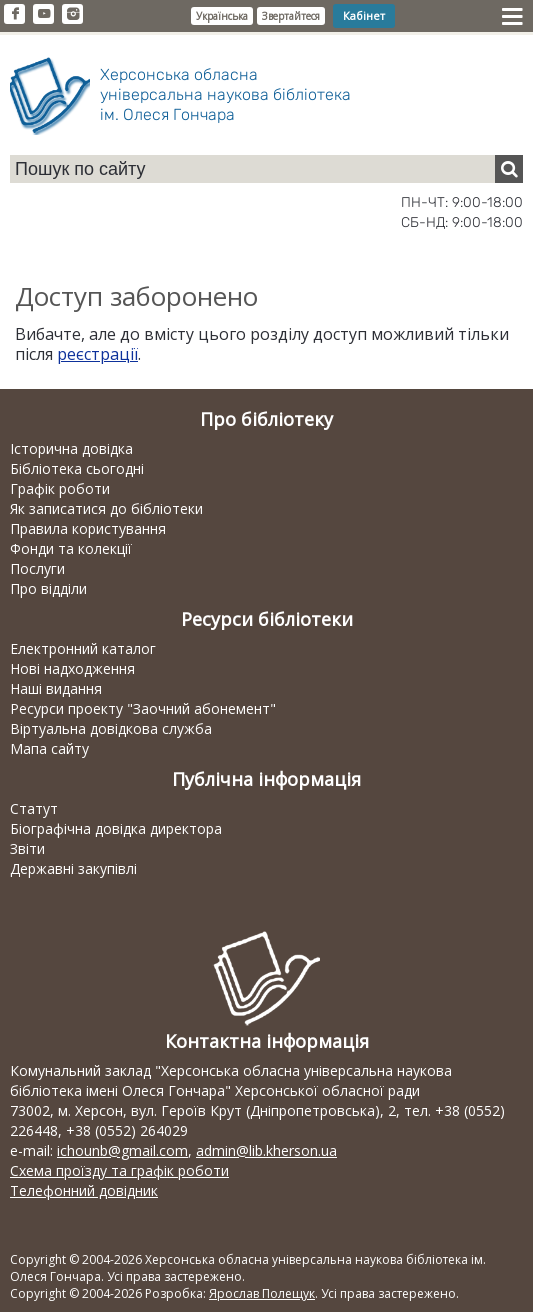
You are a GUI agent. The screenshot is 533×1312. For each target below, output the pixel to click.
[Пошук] (509, 169)
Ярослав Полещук (262, 1293)
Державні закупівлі (73, 868)
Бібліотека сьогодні (77, 468)
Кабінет (364, 15)
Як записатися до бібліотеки (106, 508)
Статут (34, 808)
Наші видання (56, 688)
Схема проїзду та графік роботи (119, 1170)
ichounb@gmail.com (122, 1150)
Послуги (37, 568)
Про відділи (48, 588)
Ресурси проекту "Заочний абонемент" (143, 708)
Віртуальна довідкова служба (111, 728)
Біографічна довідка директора (116, 828)
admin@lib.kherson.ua (266, 1150)
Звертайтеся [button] (291, 16)
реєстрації (97, 354)
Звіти (27, 848)
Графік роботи (60, 488)
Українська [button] (222, 16)
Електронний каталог (83, 648)
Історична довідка (71, 448)
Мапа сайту (49, 748)
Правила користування (88, 528)
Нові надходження (72, 668)
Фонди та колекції (71, 548)
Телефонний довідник (84, 1190)
